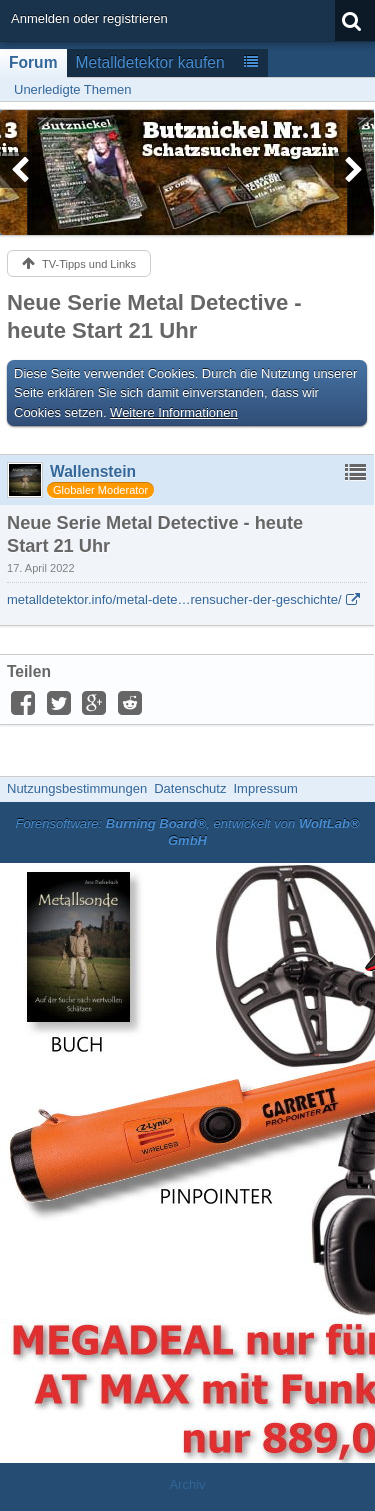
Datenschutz (190, 788)
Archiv (187, 1484)
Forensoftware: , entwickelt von (187, 832)
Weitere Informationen (174, 412)
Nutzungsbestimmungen (77, 788)
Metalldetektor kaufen (150, 62)
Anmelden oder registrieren (89, 18)
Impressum (265, 788)
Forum (33, 62)
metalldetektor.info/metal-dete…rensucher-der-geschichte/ (174, 599)
